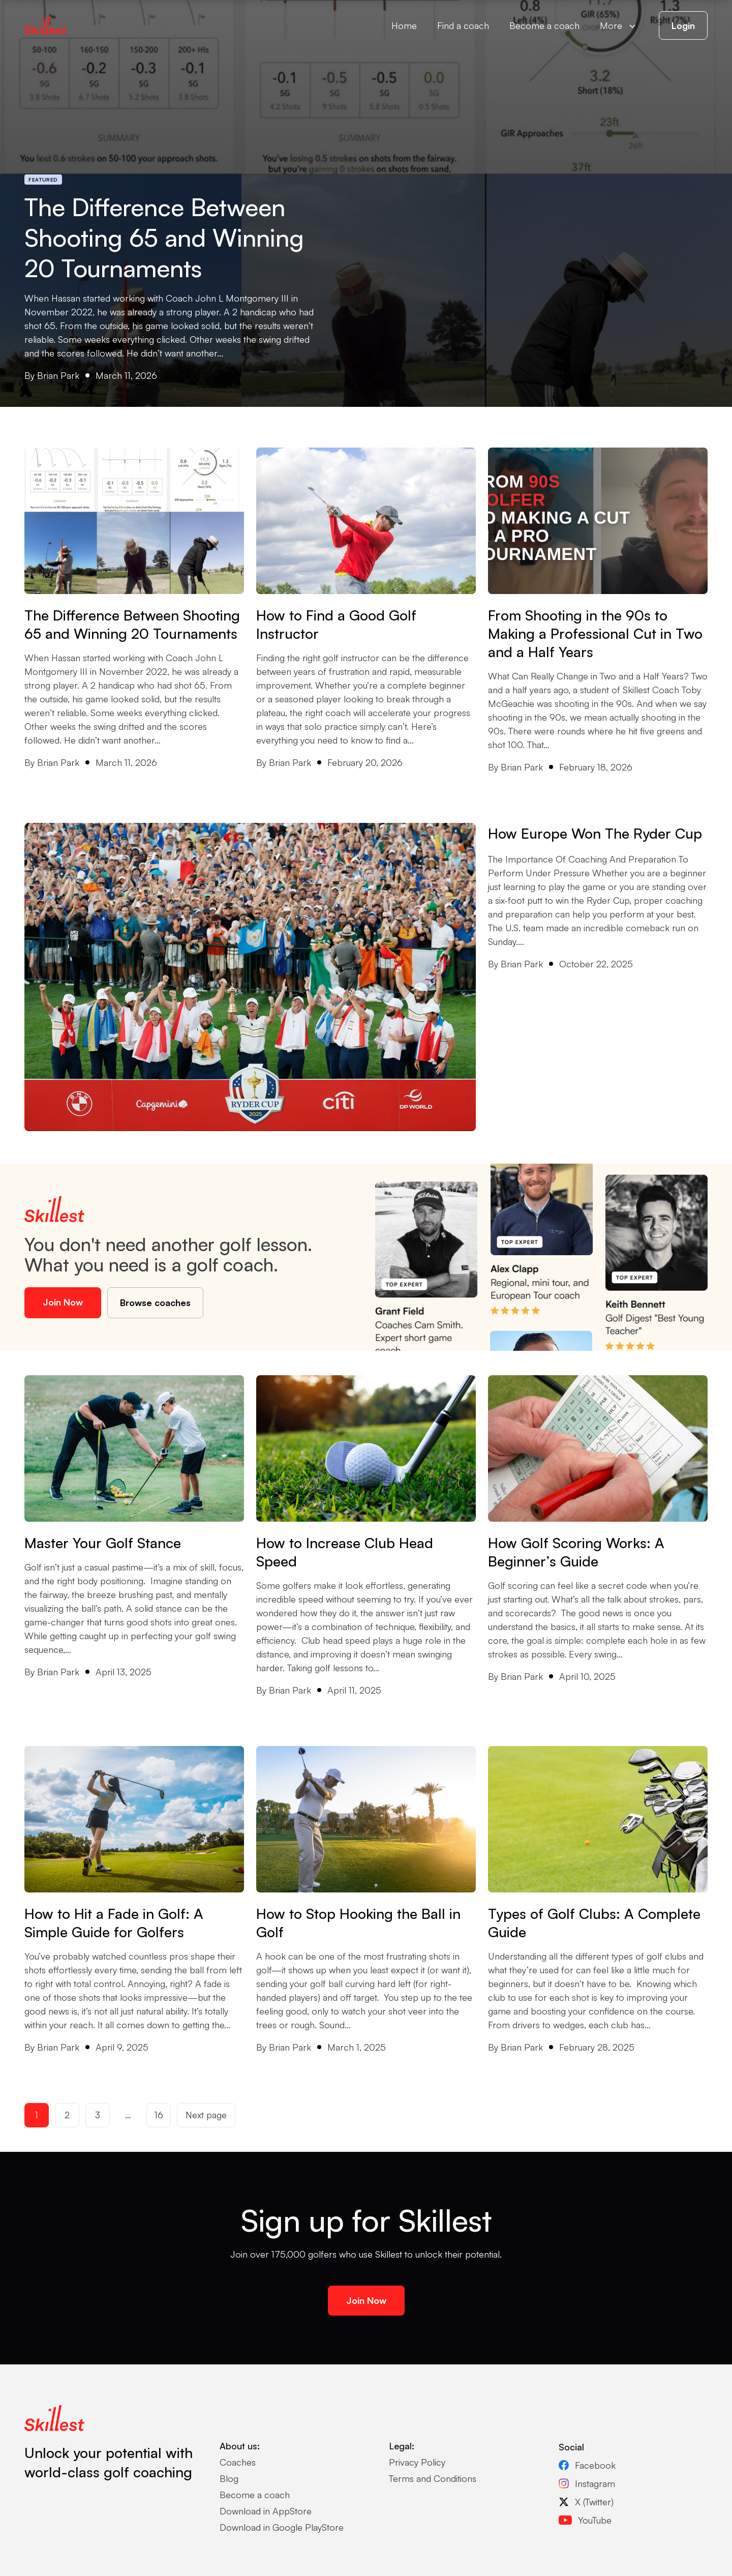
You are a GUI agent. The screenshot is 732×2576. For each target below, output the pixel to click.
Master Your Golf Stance (102, 1543)
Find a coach (463, 25)
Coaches (238, 2462)
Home (404, 25)
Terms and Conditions (432, 2478)
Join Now (63, 1302)
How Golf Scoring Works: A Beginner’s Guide (576, 1552)
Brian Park (58, 375)
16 (159, 2114)
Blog (229, 2478)
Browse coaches (155, 1302)
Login (683, 25)
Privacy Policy (417, 2462)
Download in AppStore (266, 2510)
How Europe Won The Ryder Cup (597, 833)
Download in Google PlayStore (282, 2527)
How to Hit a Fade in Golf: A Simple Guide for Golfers (113, 1923)
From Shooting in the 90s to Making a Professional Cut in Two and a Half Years (595, 633)
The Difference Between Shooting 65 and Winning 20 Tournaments (164, 237)
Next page (206, 2114)
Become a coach (544, 25)
